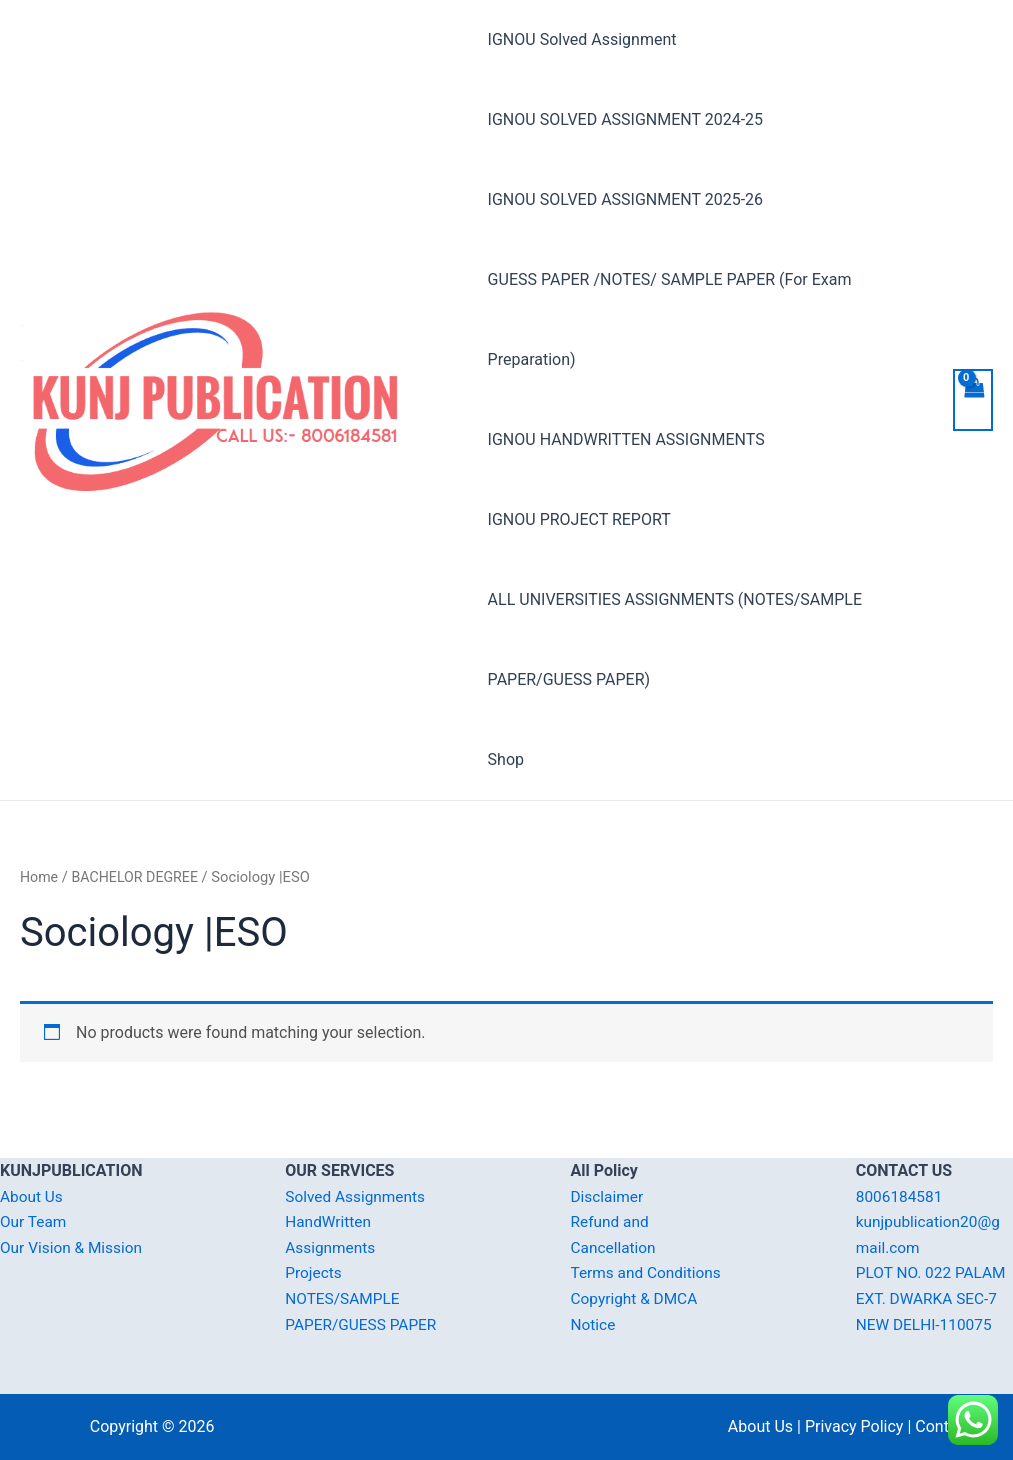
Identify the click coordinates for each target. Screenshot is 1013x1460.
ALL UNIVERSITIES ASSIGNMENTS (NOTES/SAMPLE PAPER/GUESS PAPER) (675, 639)
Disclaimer (608, 1196)
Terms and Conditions (649, 1273)
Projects (314, 1273)
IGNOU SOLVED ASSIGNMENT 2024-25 (625, 119)
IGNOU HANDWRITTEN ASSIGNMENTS (626, 439)
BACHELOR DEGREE (138, 877)
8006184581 (901, 1196)
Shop (506, 759)
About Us (32, 1196)
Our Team (34, 1221)
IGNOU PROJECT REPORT (579, 519)
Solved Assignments (357, 1196)
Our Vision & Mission (74, 1247)
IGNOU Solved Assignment (582, 39)
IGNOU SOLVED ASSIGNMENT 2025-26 (625, 199)
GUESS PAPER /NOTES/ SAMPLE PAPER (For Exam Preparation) (670, 319)
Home (40, 877)
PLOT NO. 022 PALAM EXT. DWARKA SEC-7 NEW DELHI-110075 (934, 1299)
